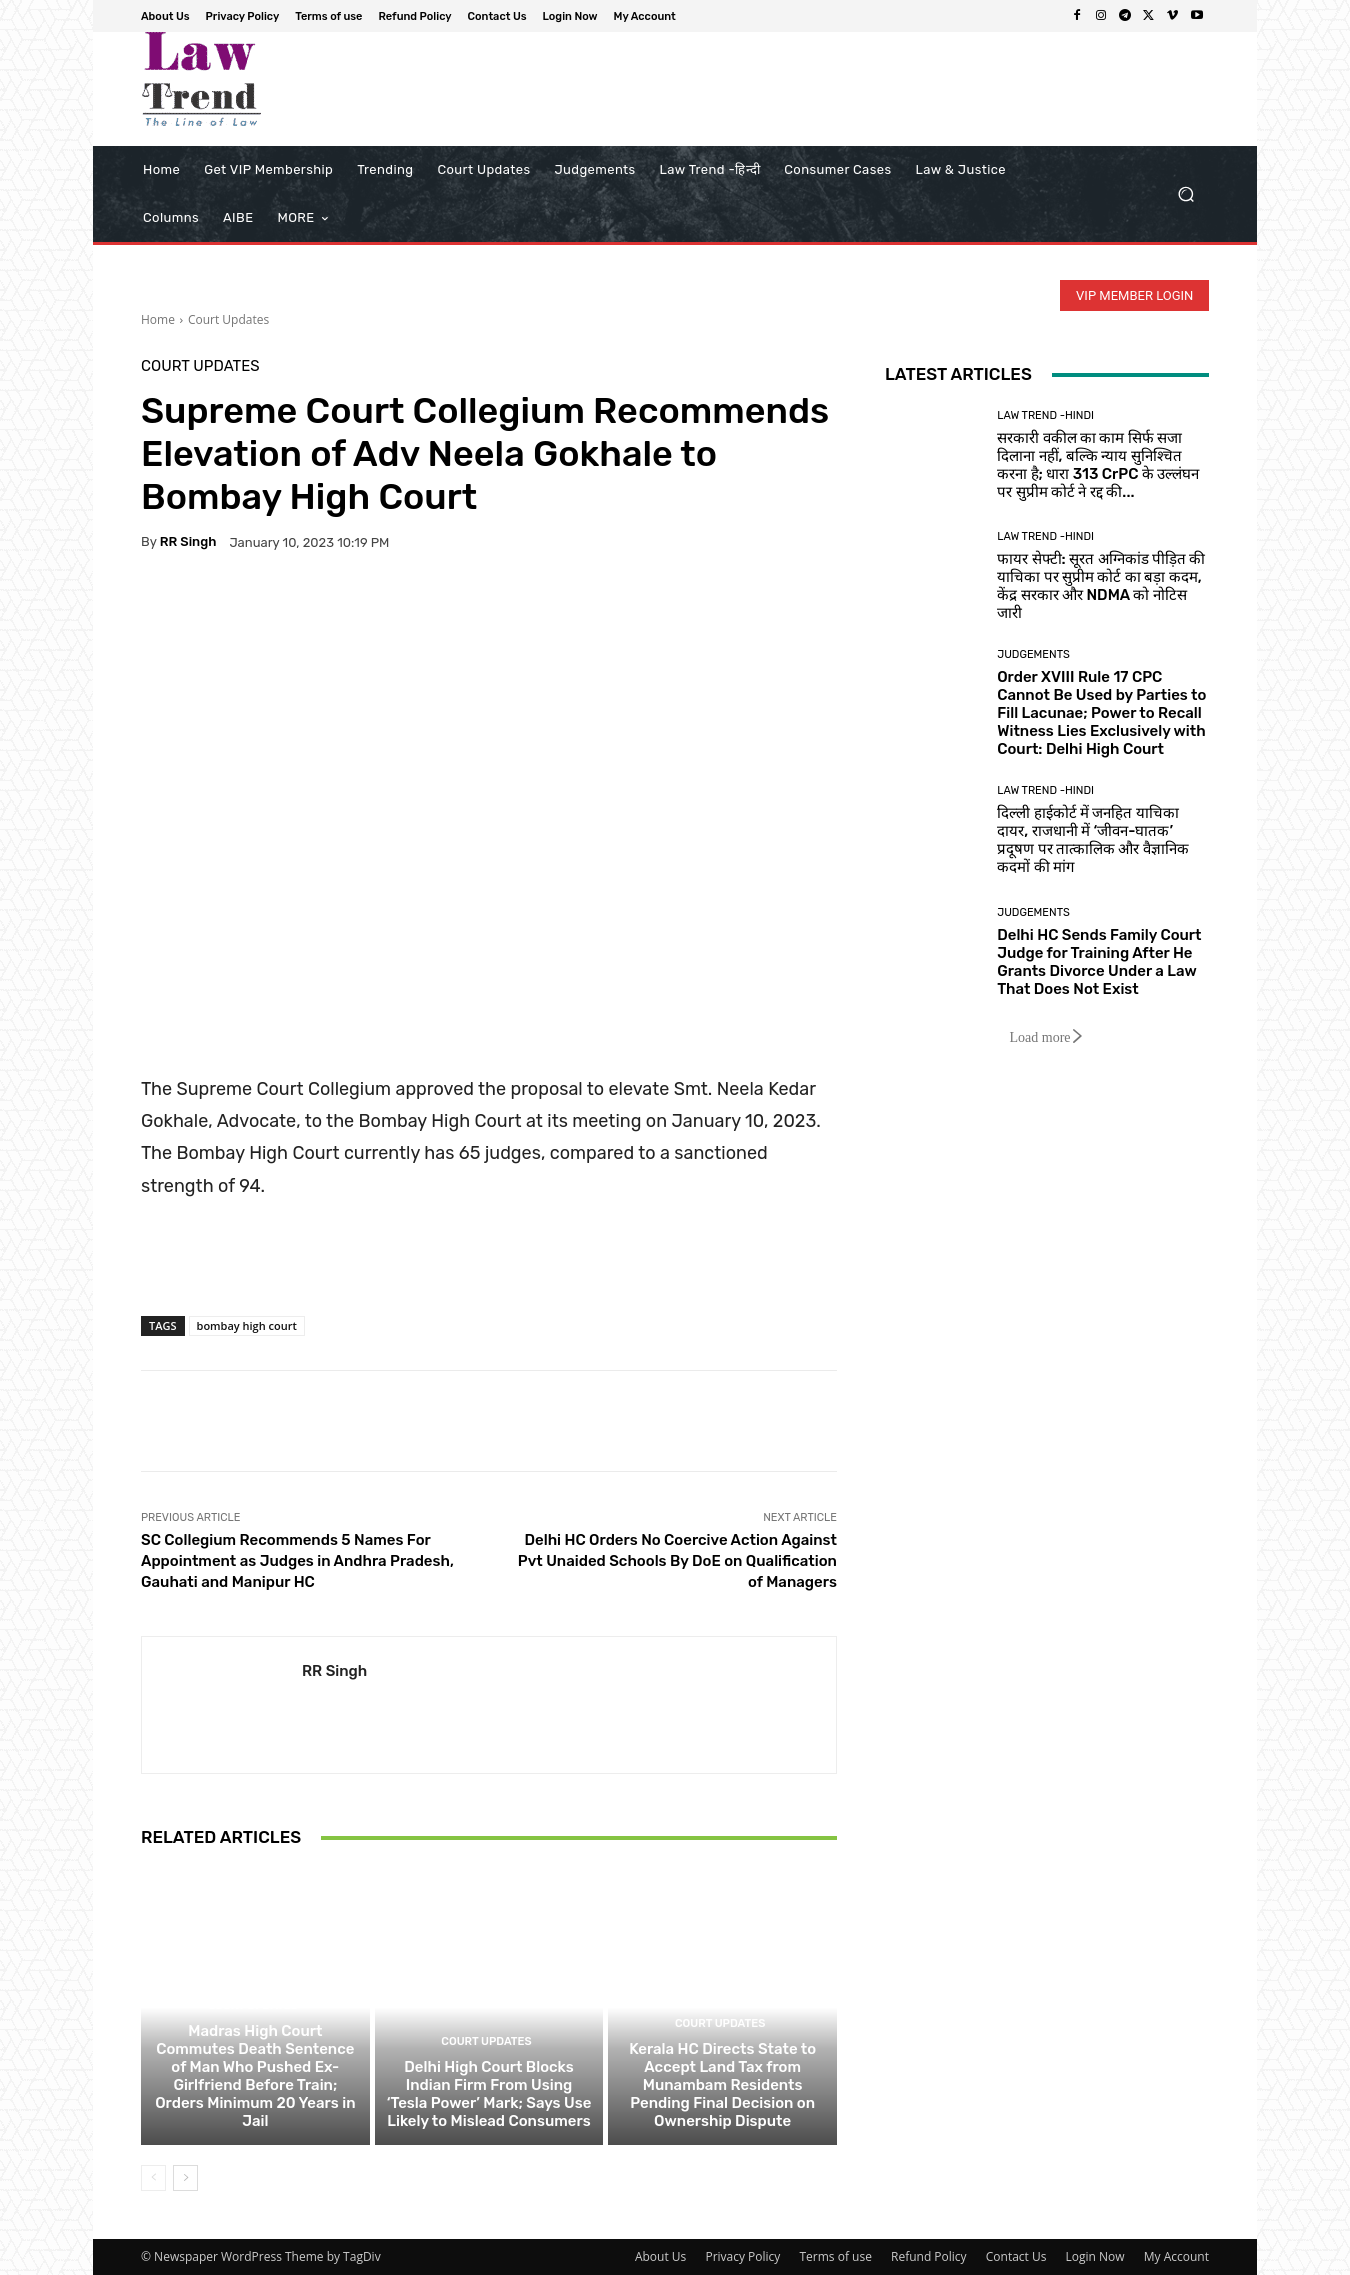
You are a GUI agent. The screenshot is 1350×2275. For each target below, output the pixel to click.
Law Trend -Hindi (1045, 415)
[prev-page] (153, 2178)
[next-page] (185, 2178)
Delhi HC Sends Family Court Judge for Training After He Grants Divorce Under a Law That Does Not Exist (1099, 962)
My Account (1176, 2256)
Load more (1046, 1037)
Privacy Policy (742, 2256)
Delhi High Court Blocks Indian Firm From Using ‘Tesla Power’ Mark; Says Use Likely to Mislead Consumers (489, 2094)
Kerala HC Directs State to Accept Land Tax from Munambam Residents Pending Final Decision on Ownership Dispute (722, 2085)
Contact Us (1016, 2256)
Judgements (1033, 654)
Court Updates (228, 319)
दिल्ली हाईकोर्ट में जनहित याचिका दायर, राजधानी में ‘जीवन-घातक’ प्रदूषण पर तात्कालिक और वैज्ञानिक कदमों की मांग (1093, 840)
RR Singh (188, 541)
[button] (1185, 194)
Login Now (1095, 2256)
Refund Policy (929, 2256)
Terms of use (835, 2256)
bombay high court (247, 1325)
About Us (660, 2256)
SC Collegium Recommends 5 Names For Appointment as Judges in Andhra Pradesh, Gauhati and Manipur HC (297, 1561)
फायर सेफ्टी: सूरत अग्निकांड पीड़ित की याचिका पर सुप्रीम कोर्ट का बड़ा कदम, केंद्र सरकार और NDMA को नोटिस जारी (1101, 586)
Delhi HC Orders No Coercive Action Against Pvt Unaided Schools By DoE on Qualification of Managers (677, 1561)
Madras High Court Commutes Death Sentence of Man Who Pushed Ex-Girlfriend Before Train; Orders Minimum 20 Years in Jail (255, 2076)
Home (158, 319)
